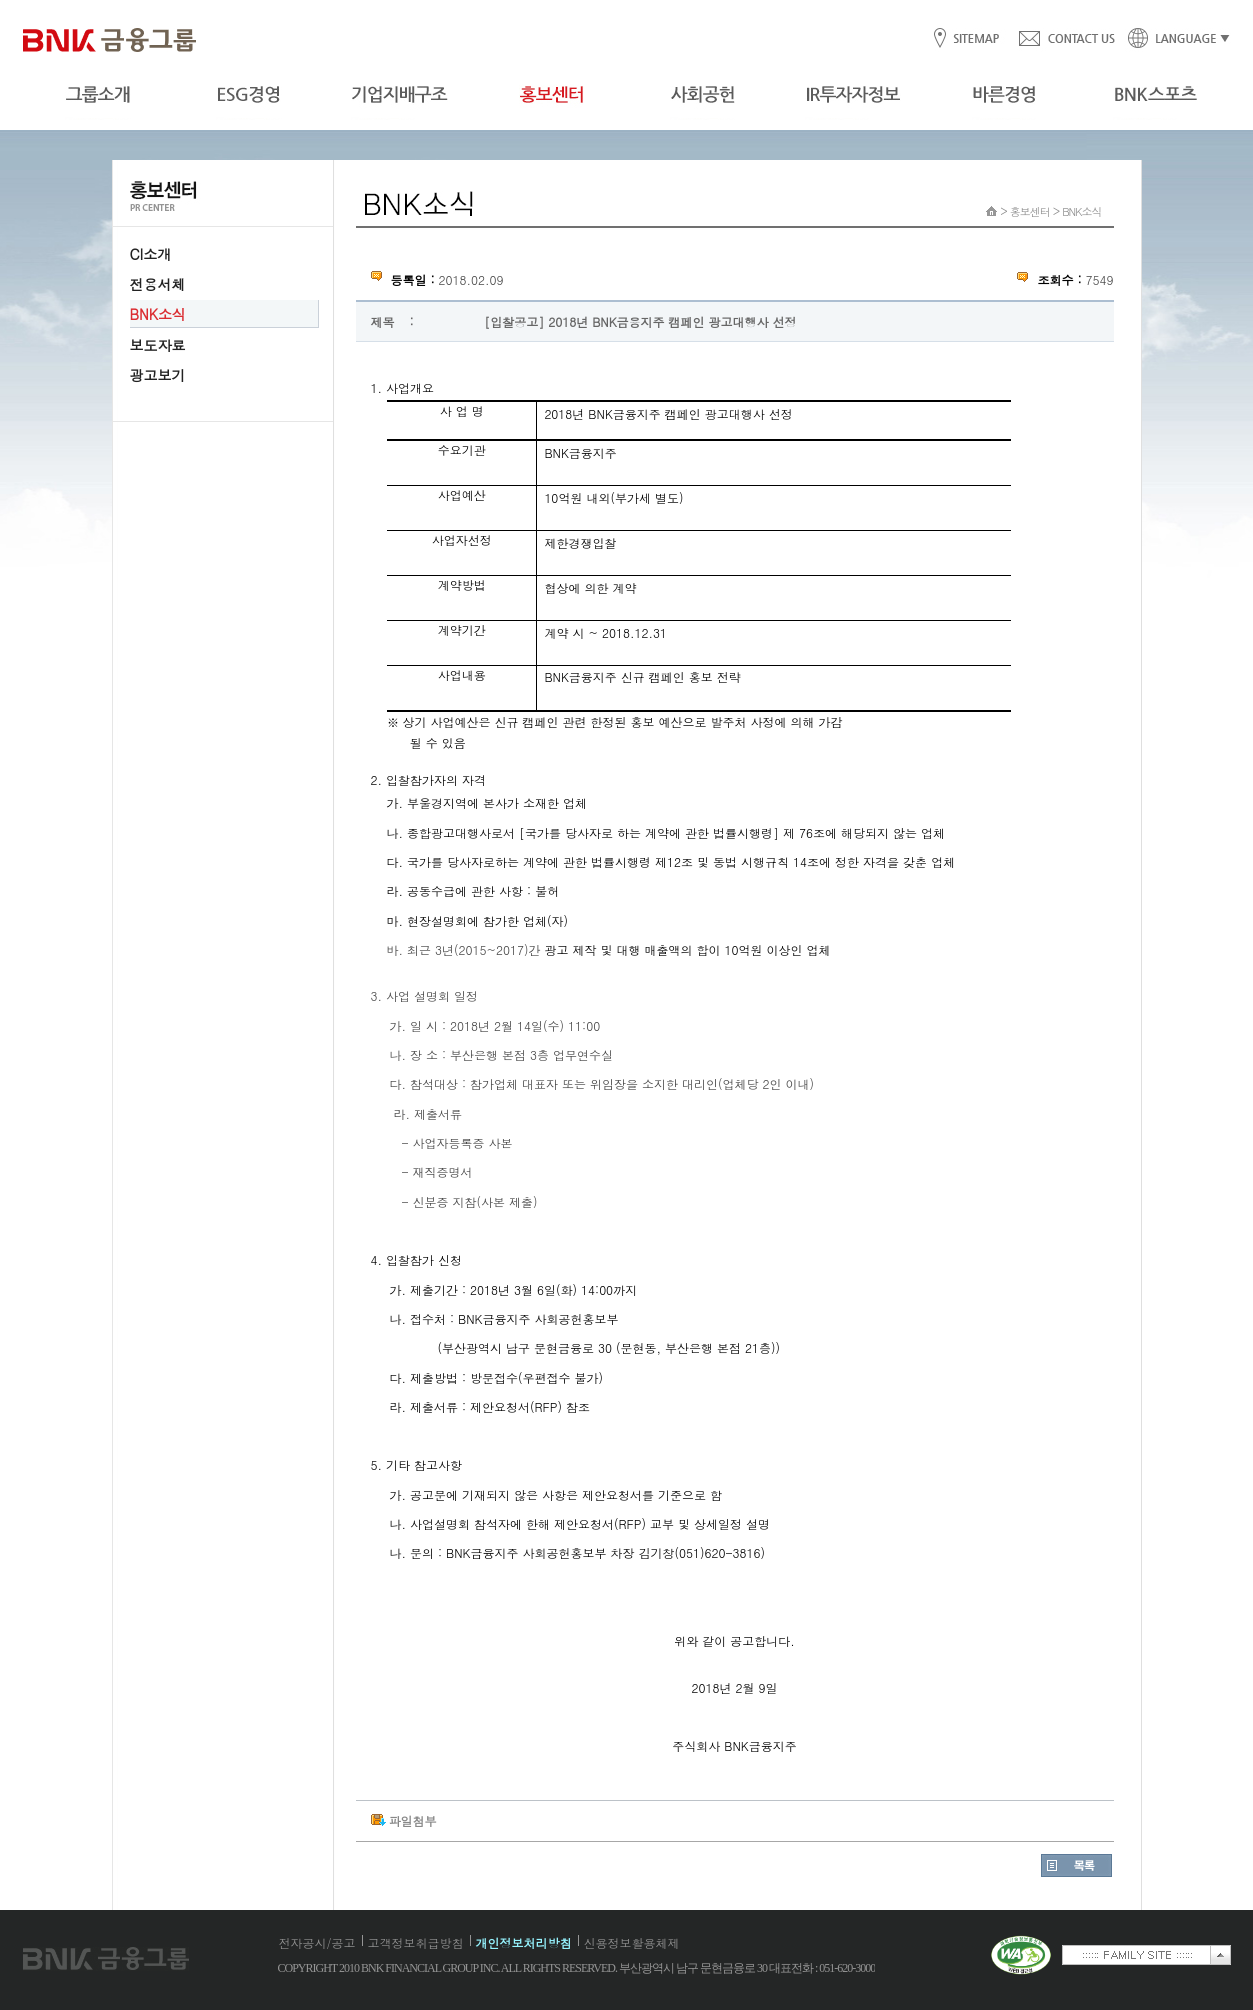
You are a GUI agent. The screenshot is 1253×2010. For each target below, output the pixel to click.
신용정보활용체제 (632, 1942)
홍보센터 (1030, 211)
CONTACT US (1066, 39)
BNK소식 (158, 314)
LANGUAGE (1173, 39)
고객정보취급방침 (416, 1942)
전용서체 (158, 284)
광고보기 (158, 375)
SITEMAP (975, 39)
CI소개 (151, 254)
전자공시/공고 (317, 1942)
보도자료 (158, 345)
